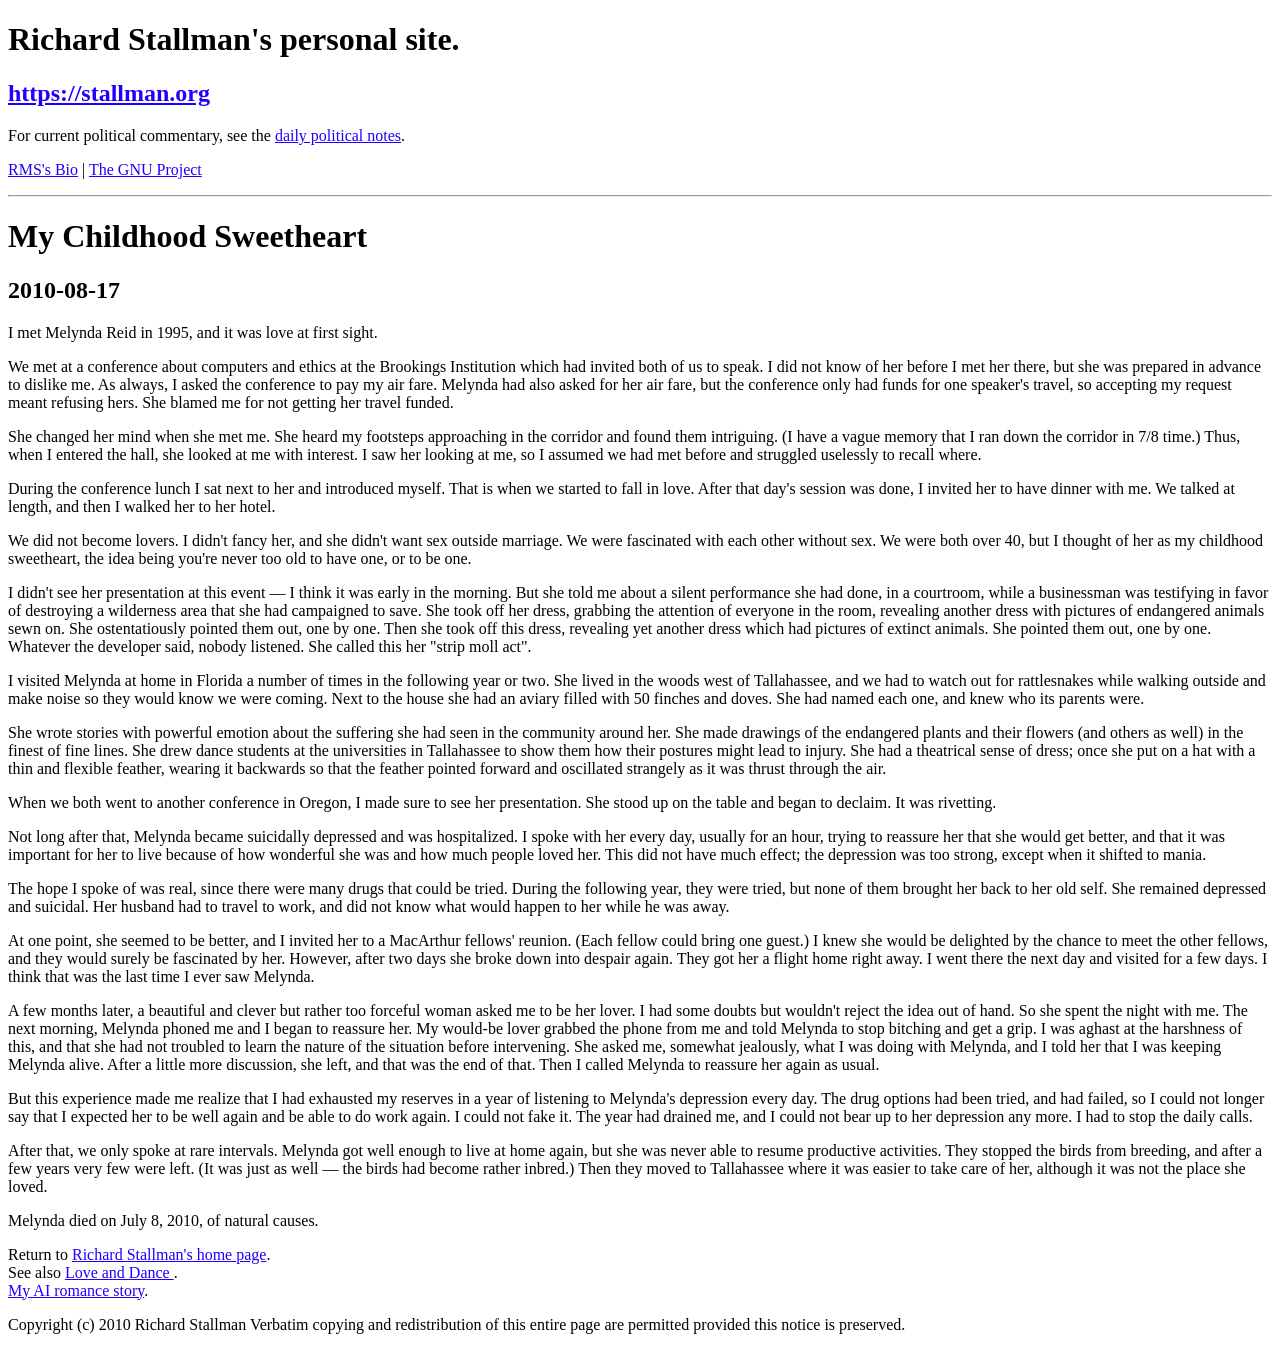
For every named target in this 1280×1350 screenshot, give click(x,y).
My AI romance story (76, 1290)
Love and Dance (119, 1272)
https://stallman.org (109, 93)
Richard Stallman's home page (169, 1254)
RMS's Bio (43, 169)
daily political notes (338, 135)
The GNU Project (145, 169)
